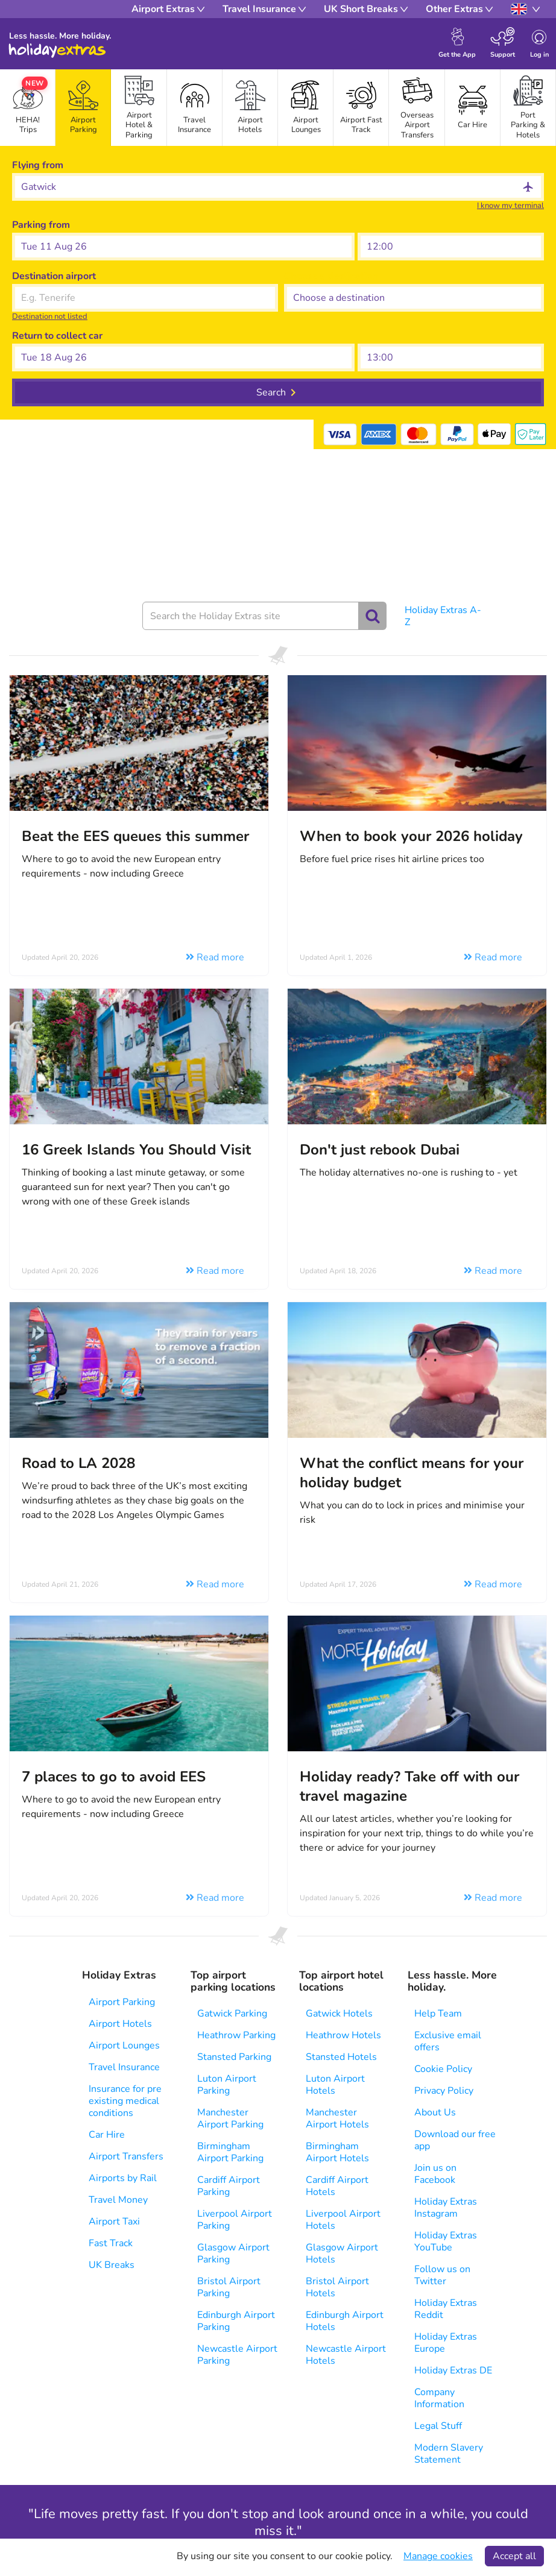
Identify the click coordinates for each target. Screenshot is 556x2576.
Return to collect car (57, 335)
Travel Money (118, 2200)
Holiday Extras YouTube (445, 2241)
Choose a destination (331, 276)
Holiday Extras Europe (445, 2343)
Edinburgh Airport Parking (236, 2321)
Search (271, 392)
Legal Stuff (438, 2426)
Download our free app (455, 2140)
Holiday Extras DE (453, 2370)
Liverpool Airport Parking (234, 2220)
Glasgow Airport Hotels (342, 2253)
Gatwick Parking (232, 2014)
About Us (435, 2112)
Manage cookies (438, 2556)
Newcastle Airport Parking (237, 2355)
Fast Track (111, 2243)
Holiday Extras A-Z (443, 616)
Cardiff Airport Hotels (337, 2186)
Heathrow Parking (236, 2035)
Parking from (41, 224)
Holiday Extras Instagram (445, 2208)
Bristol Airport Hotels (337, 2287)
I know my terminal (510, 205)
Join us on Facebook (435, 2174)
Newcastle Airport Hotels (346, 2355)
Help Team (438, 2014)
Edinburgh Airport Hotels (345, 2321)
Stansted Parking (234, 2057)
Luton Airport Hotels (335, 2085)
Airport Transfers (126, 2156)
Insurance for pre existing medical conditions (125, 2101)
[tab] (83, 107)
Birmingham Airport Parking (230, 2152)
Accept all (514, 2556)
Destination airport (54, 276)
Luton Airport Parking (226, 2085)
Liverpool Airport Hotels (343, 2220)
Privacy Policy (443, 2091)
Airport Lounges (124, 2045)
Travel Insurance (124, 2067)
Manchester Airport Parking (230, 2118)
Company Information (439, 2398)
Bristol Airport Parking (229, 2287)
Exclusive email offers (447, 2041)
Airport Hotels (120, 2024)
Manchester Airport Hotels (337, 2118)
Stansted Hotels (341, 2057)
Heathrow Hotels (343, 2035)
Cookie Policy (443, 2069)
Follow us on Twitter (442, 2275)
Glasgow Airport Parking (233, 2253)
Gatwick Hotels (339, 2014)
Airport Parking (122, 2002)
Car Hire (107, 2135)
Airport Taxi (114, 2221)
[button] (183, 246)
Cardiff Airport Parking (228, 2186)
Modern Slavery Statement (448, 2454)
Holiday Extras (57, 50)
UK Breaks (111, 2265)
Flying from (37, 165)
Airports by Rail (123, 2178)
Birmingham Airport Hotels (337, 2152)
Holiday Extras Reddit (445, 2309)
